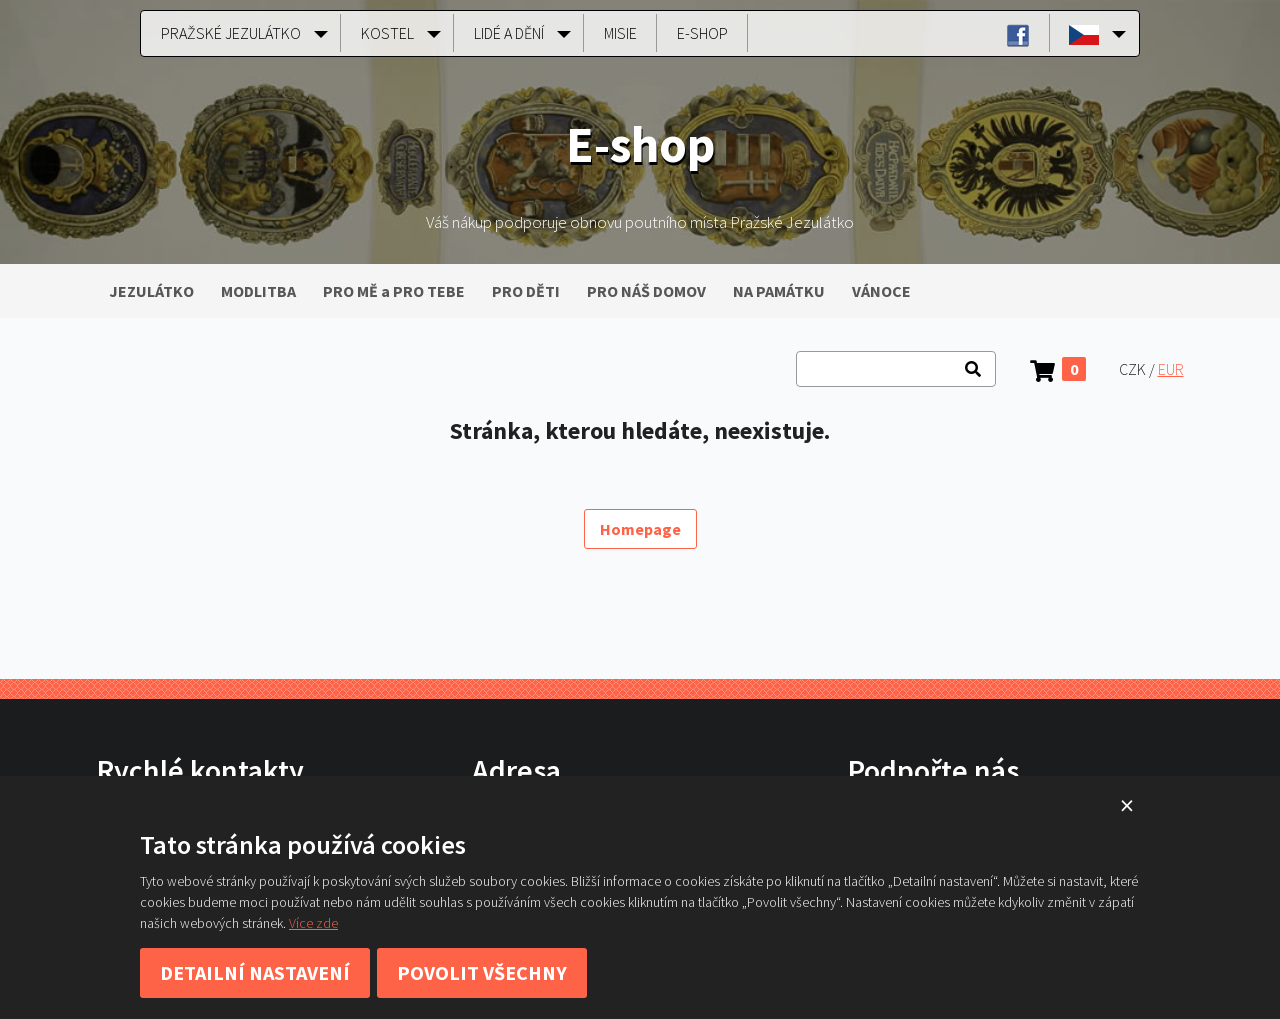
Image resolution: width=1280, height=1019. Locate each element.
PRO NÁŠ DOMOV (646, 291)
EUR (1171, 369)
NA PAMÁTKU (779, 291)
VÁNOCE (881, 291)
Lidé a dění (509, 33)
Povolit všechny (482, 972)
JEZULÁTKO (151, 291)
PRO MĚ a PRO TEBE (394, 291)
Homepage (640, 529)
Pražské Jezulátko (231, 33)
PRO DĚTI (526, 291)
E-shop (702, 33)
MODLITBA (258, 291)
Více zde (313, 923)
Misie (620, 33)
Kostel (387, 33)
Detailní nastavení (255, 972)
